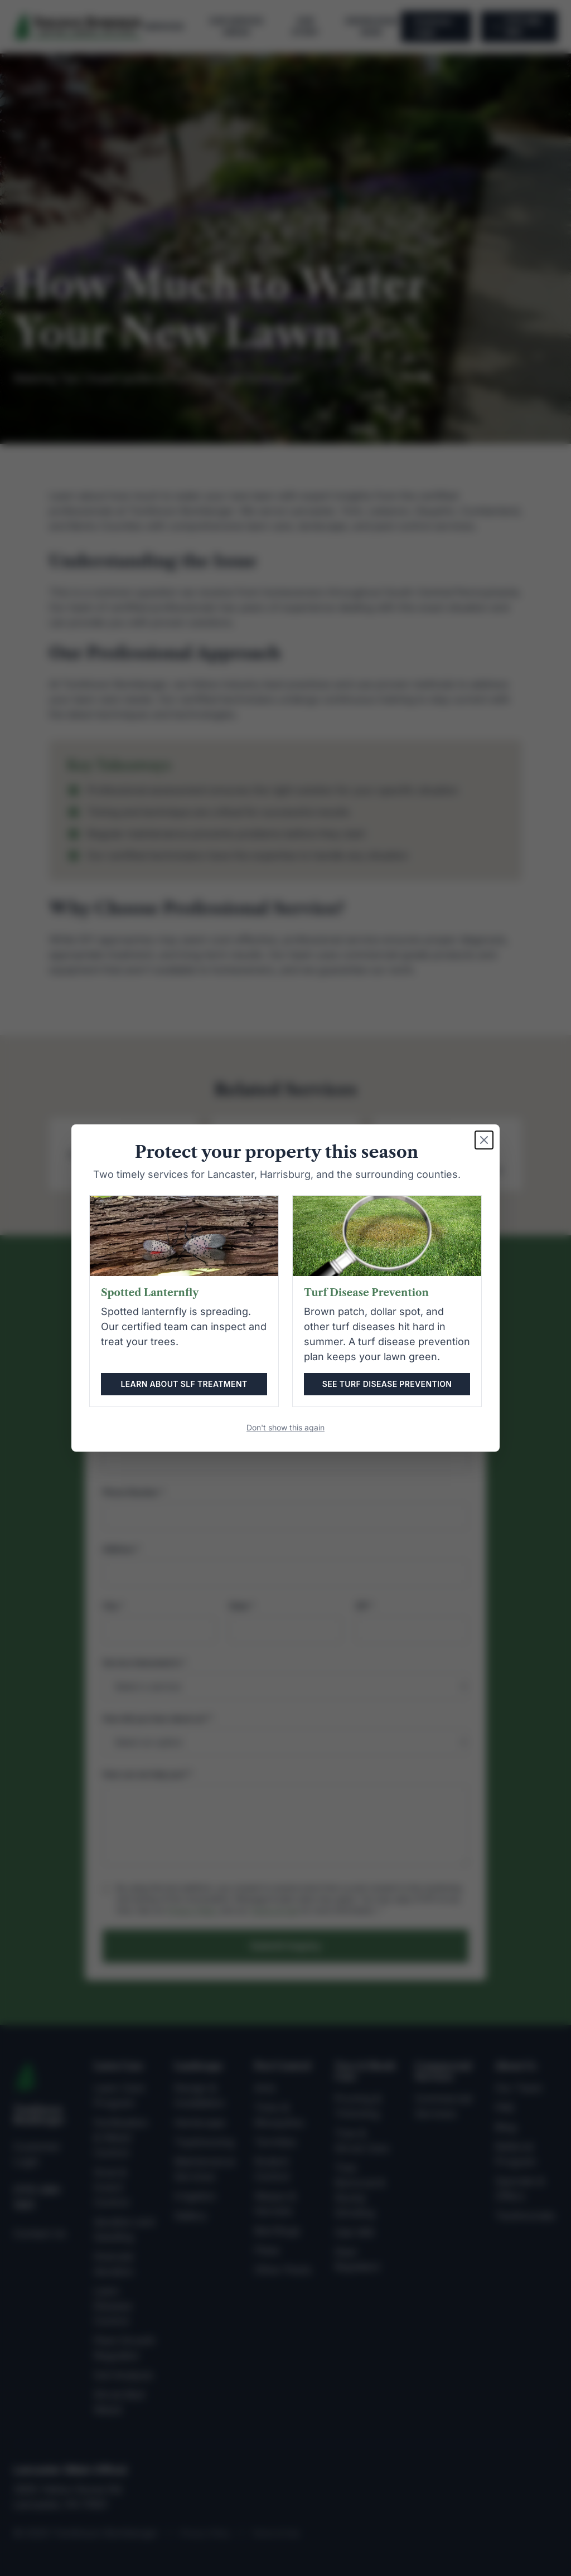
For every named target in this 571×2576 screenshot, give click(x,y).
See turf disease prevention (387, 1384)
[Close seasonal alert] (484, 1140)
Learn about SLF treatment (184, 1384)
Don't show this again (285, 1427)
